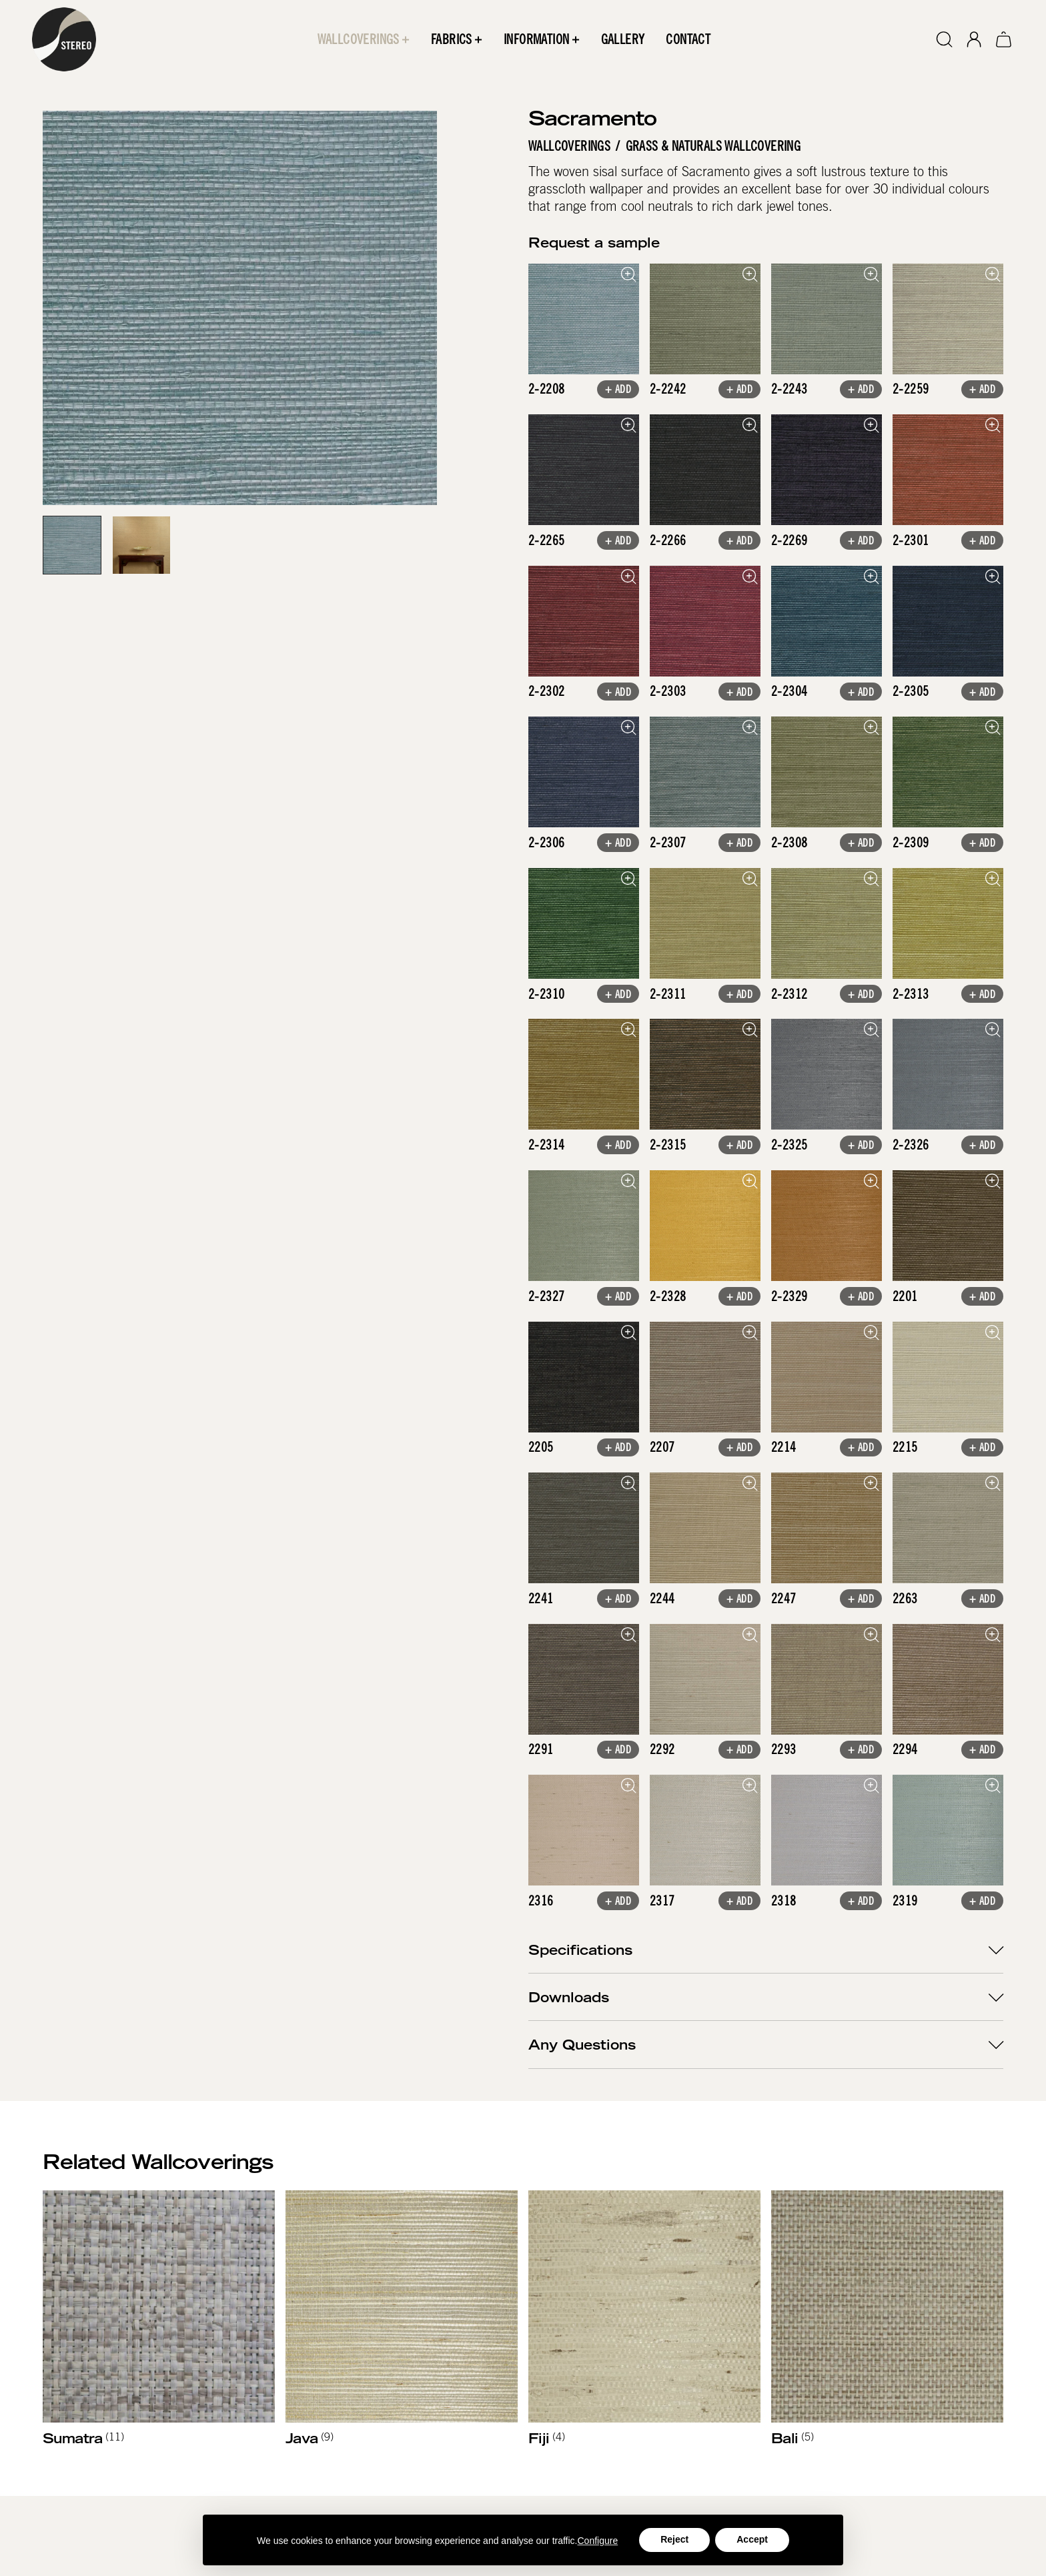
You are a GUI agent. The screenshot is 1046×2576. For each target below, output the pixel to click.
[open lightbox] (583, 319)
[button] (363, 39)
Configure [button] (598, 2540)
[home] (64, 39)
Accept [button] (752, 2539)
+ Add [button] (618, 391)
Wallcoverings (569, 146)
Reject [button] (674, 2539)
